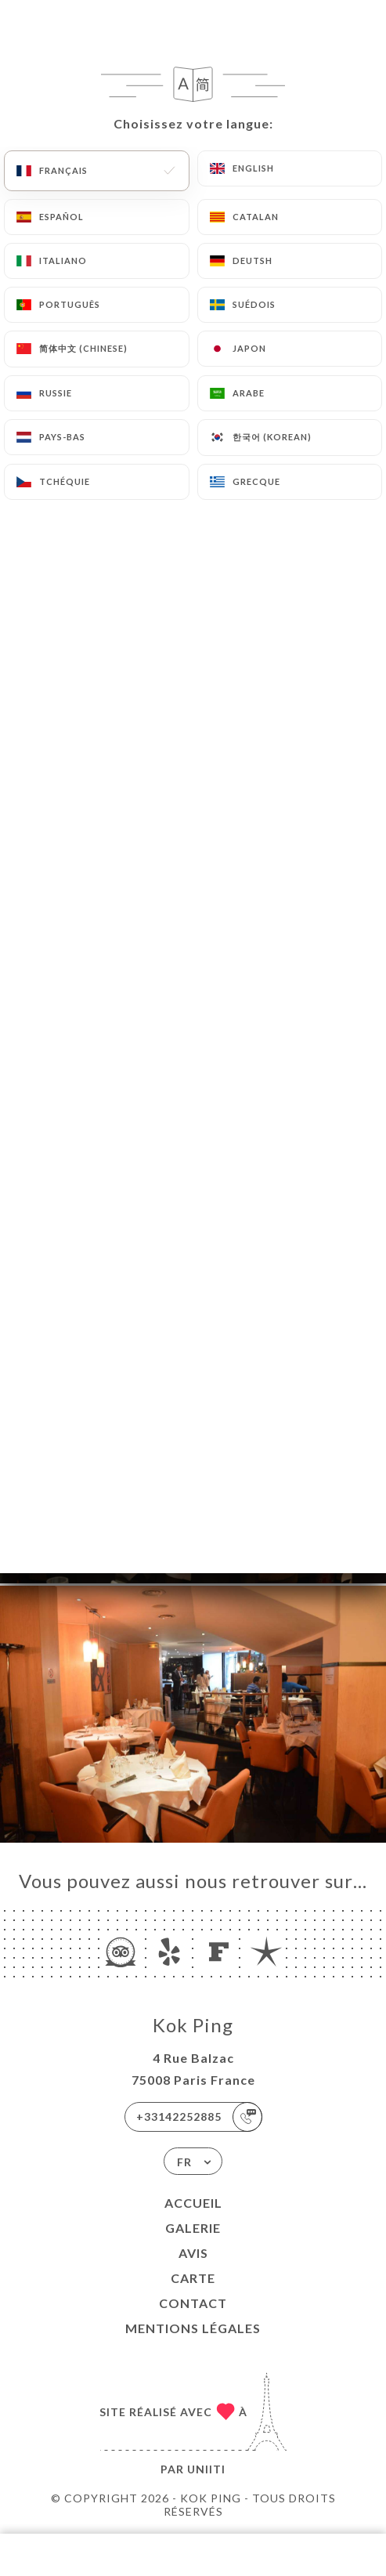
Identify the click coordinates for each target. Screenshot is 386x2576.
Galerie (193, 2227)
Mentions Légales (193, 2328)
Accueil (193, 2202)
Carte (193, 2277)
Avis (193, 2252)
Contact (193, 2303)
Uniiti (206, 2469)
